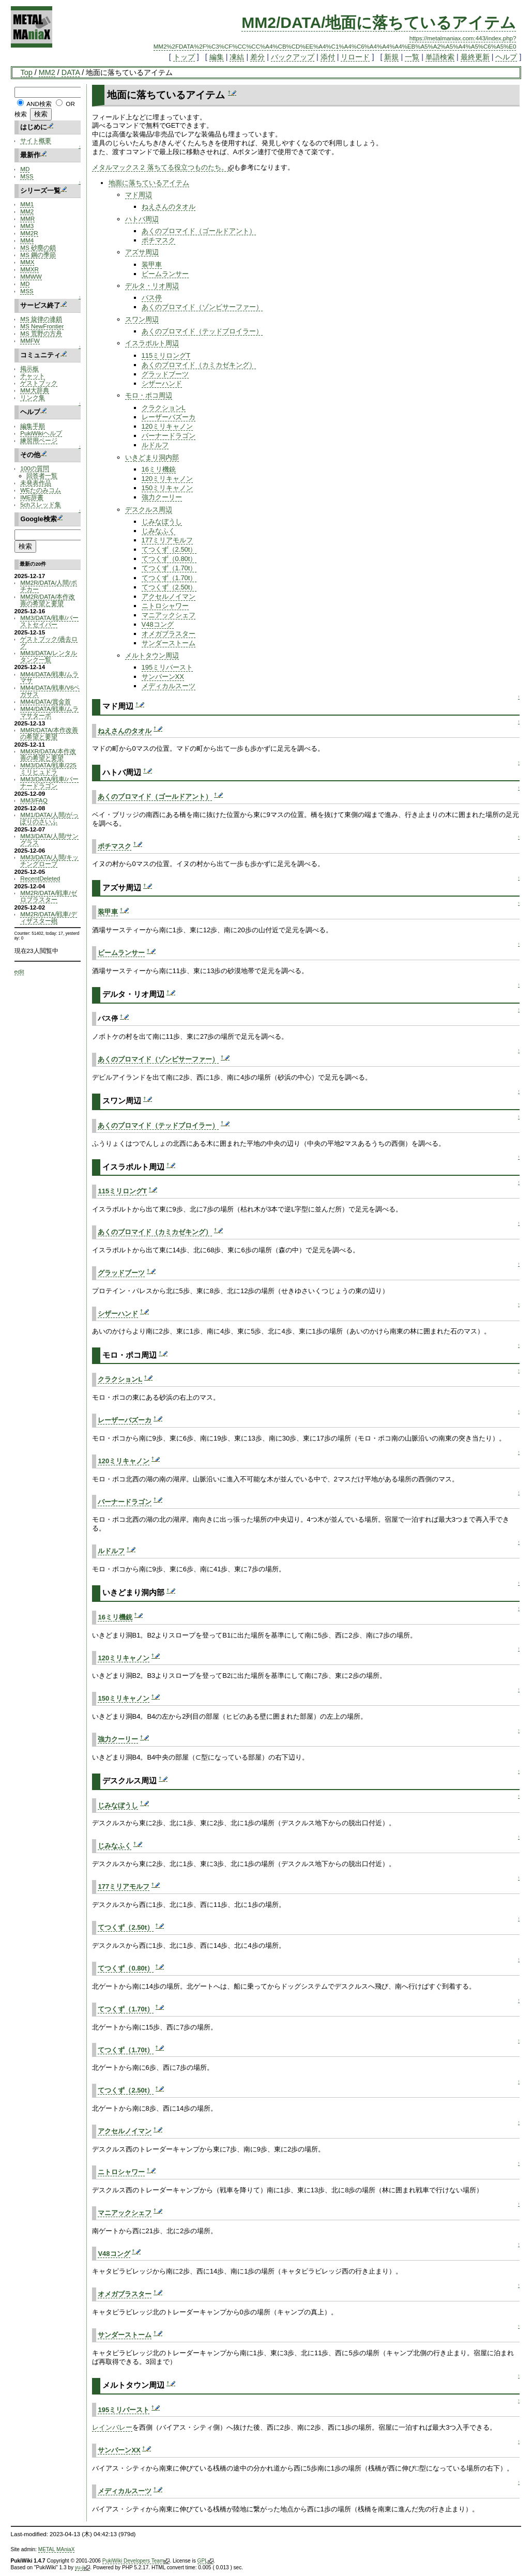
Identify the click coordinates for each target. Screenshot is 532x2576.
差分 (257, 57)
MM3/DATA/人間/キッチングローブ (49, 860)
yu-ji (82, 2568)
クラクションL (164, 408)
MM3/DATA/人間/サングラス (49, 839)
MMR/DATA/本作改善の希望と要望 (49, 733)
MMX (27, 262)
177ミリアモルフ (167, 540)
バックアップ (292, 57)
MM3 (27, 225)
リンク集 (32, 397)
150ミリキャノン (167, 488)
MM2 (47, 72)
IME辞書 (31, 497)
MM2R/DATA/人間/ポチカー (48, 586)
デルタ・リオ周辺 (152, 286)
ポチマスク (158, 240)
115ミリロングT (166, 355)
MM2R (29, 233)
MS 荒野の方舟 (41, 333)
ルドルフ (155, 445)
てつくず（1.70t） (169, 568)
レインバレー (112, 2427)
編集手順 (32, 425)
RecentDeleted (40, 878)
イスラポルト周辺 (152, 343)
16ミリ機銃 (159, 469)
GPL (205, 2561)
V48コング (158, 624)
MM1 (27, 204)
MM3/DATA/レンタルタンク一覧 (48, 656)
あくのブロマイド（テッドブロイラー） (202, 331)
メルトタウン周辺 (152, 655)
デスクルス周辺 (148, 509)
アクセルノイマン (168, 596)
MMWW (30, 276)
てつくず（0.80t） (169, 559)
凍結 (237, 57)
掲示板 (29, 368)
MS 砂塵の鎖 (38, 247)
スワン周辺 (142, 319)
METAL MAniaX (56, 2549)
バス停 (152, 297)
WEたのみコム (40, 490)
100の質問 (34, 468)
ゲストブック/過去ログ (49, 642)
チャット (32, 375)
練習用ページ (38, 440)
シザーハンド (162, 383)
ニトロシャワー (165, 606)
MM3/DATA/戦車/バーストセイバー (49, 621)
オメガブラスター (168, 634)
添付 (328, 57)
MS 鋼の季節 (38, 254)
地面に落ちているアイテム (149, 183)
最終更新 (475, 57)
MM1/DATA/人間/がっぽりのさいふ (49, 818)
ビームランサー (165, 274)
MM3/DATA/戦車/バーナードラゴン (49, 782)
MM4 (27, 240)
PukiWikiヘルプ (41, 433)
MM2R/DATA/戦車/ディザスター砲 (48, 917)
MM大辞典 (34, 390)
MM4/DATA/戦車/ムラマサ (49, 677)
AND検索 (39, 103)
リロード (355, 57)
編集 (216, 57)
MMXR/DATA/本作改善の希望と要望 (47, 754)
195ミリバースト (167, 667)
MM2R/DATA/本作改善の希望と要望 (47, 600)
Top (27, 72)
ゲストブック (38, 383)
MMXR (29, 269)
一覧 (412, 57)
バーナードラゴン (168, 436)
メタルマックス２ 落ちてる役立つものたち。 (163, 167)
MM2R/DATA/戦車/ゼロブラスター (48, 896)
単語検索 (439, 57)
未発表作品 (35, 482)
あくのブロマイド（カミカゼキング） (199, 365)
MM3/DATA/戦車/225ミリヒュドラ (48, 768)
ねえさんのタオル (168, 206)
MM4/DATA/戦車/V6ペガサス (50, 691)
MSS (26, 176)
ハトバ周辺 (142, 219)
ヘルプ (506, 57)
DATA (71, 72)
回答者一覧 (41, 475)
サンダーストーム (168, 643)
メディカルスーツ (168, 686)
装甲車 (152, 264)
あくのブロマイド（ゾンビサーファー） (202, 307)
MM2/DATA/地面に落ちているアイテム (378, 22)
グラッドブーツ (165, 374)
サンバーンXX (163, 676)
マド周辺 (138, 195)
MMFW (30, 340)
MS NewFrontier (42, 326)
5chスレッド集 (40, 504)
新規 (391, 57)
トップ (184, 57)
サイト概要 (35, 140)
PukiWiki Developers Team (136, 2561)
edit (19, 971)
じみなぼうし (162, 521)
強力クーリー (162, 497)
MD (24, 168)
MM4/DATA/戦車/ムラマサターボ (49, 712)
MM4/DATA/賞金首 (45, 701)
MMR (27, 218)
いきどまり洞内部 (152, 457)
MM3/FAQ (33, 800)
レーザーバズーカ (168, 417)
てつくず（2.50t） (169, 549)
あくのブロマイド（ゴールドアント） (199, 231)
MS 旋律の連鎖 (41, 318)
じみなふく (158, 531)
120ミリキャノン (167, 426)
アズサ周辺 (142, 252)
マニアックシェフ (168, 615)
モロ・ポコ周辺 (148, 395)
